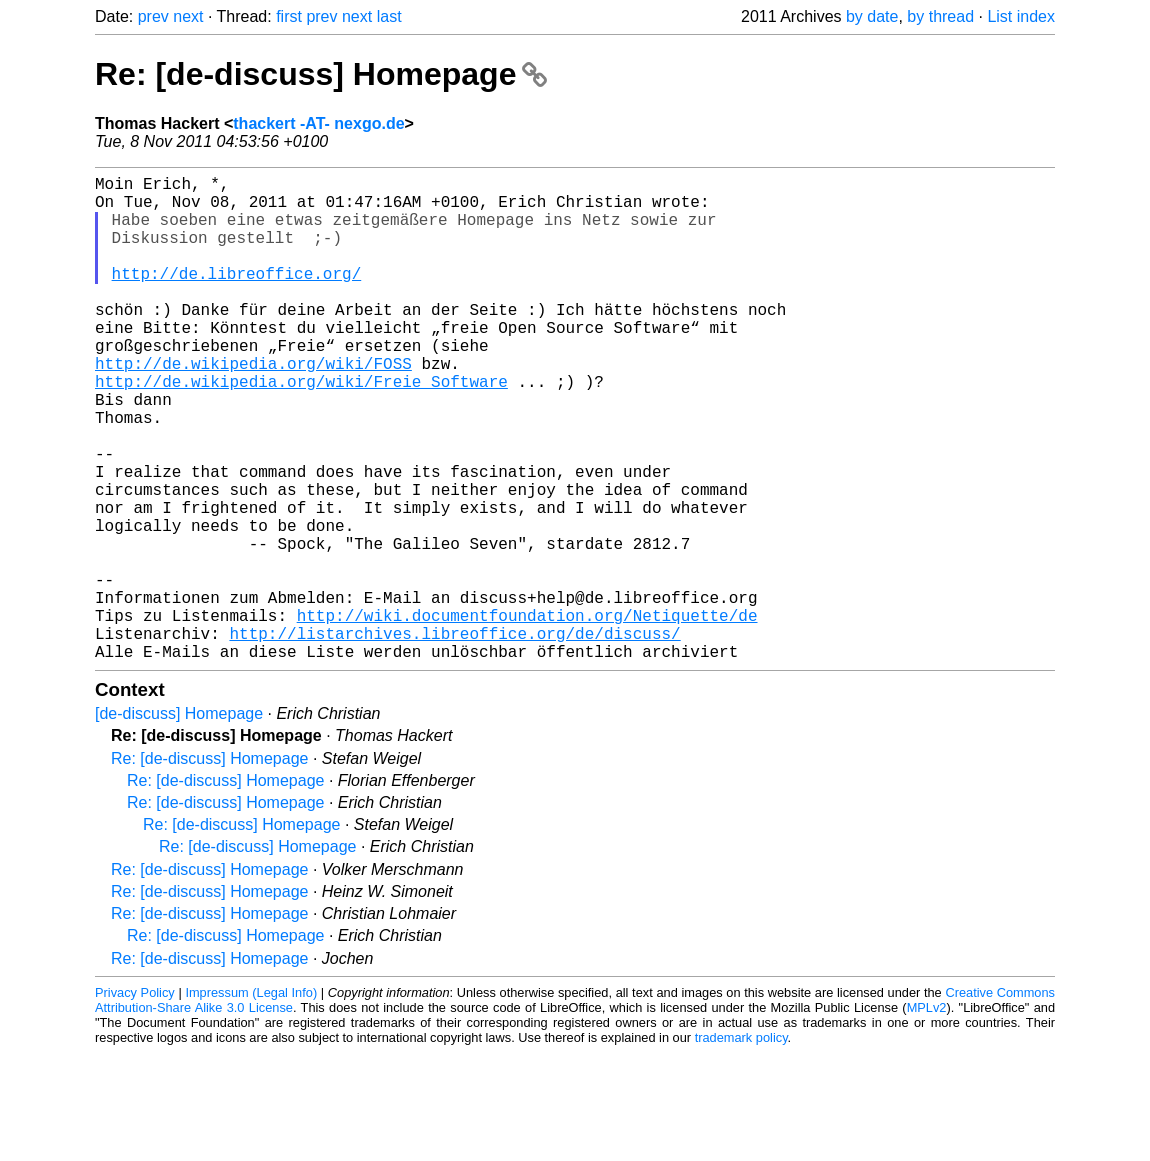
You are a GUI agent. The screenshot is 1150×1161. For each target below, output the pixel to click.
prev (153, 16)
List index (1021, 16)
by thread (940, 16)
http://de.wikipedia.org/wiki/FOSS (253, 407)
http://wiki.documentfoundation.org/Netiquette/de (527, 715)
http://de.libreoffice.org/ (237, 297)
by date (872, 16)
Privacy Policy (135, 1100)
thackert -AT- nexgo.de (318, 123)
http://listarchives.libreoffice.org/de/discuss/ (454, 737)
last (389, 16)
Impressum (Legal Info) (251, 1100)
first (289, 16)
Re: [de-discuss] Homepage (321, 74)
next (188, 16)
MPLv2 (927, 1115)
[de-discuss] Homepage (179, 821)
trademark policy (741, 1145)
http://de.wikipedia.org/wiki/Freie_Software (301, 429)
